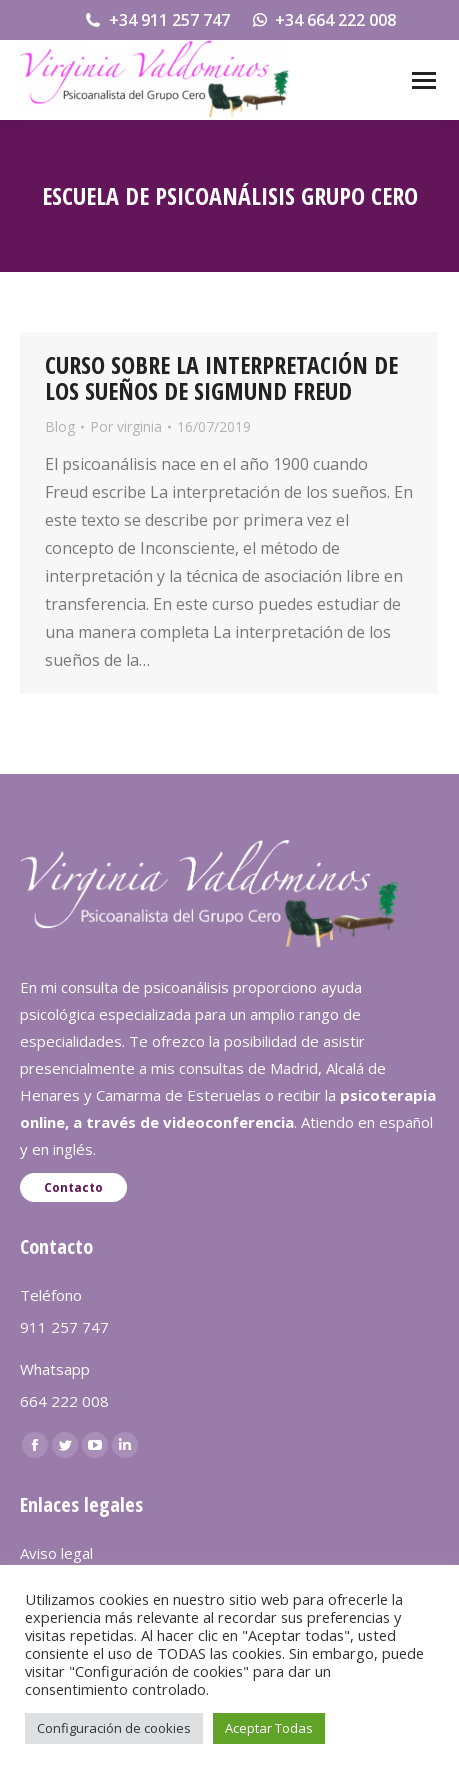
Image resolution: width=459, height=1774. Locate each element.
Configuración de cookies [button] (114, 1728)
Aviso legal (56, 1553)
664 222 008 (64, 1401)
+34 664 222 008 (323, 20)
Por (126, 426)
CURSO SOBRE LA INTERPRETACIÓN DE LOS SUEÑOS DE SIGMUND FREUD (221, 377)
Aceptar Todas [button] (269, 1728)
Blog (60, 426)
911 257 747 (64, 1327)
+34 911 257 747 (156, 20)
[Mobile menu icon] (424, 80)
